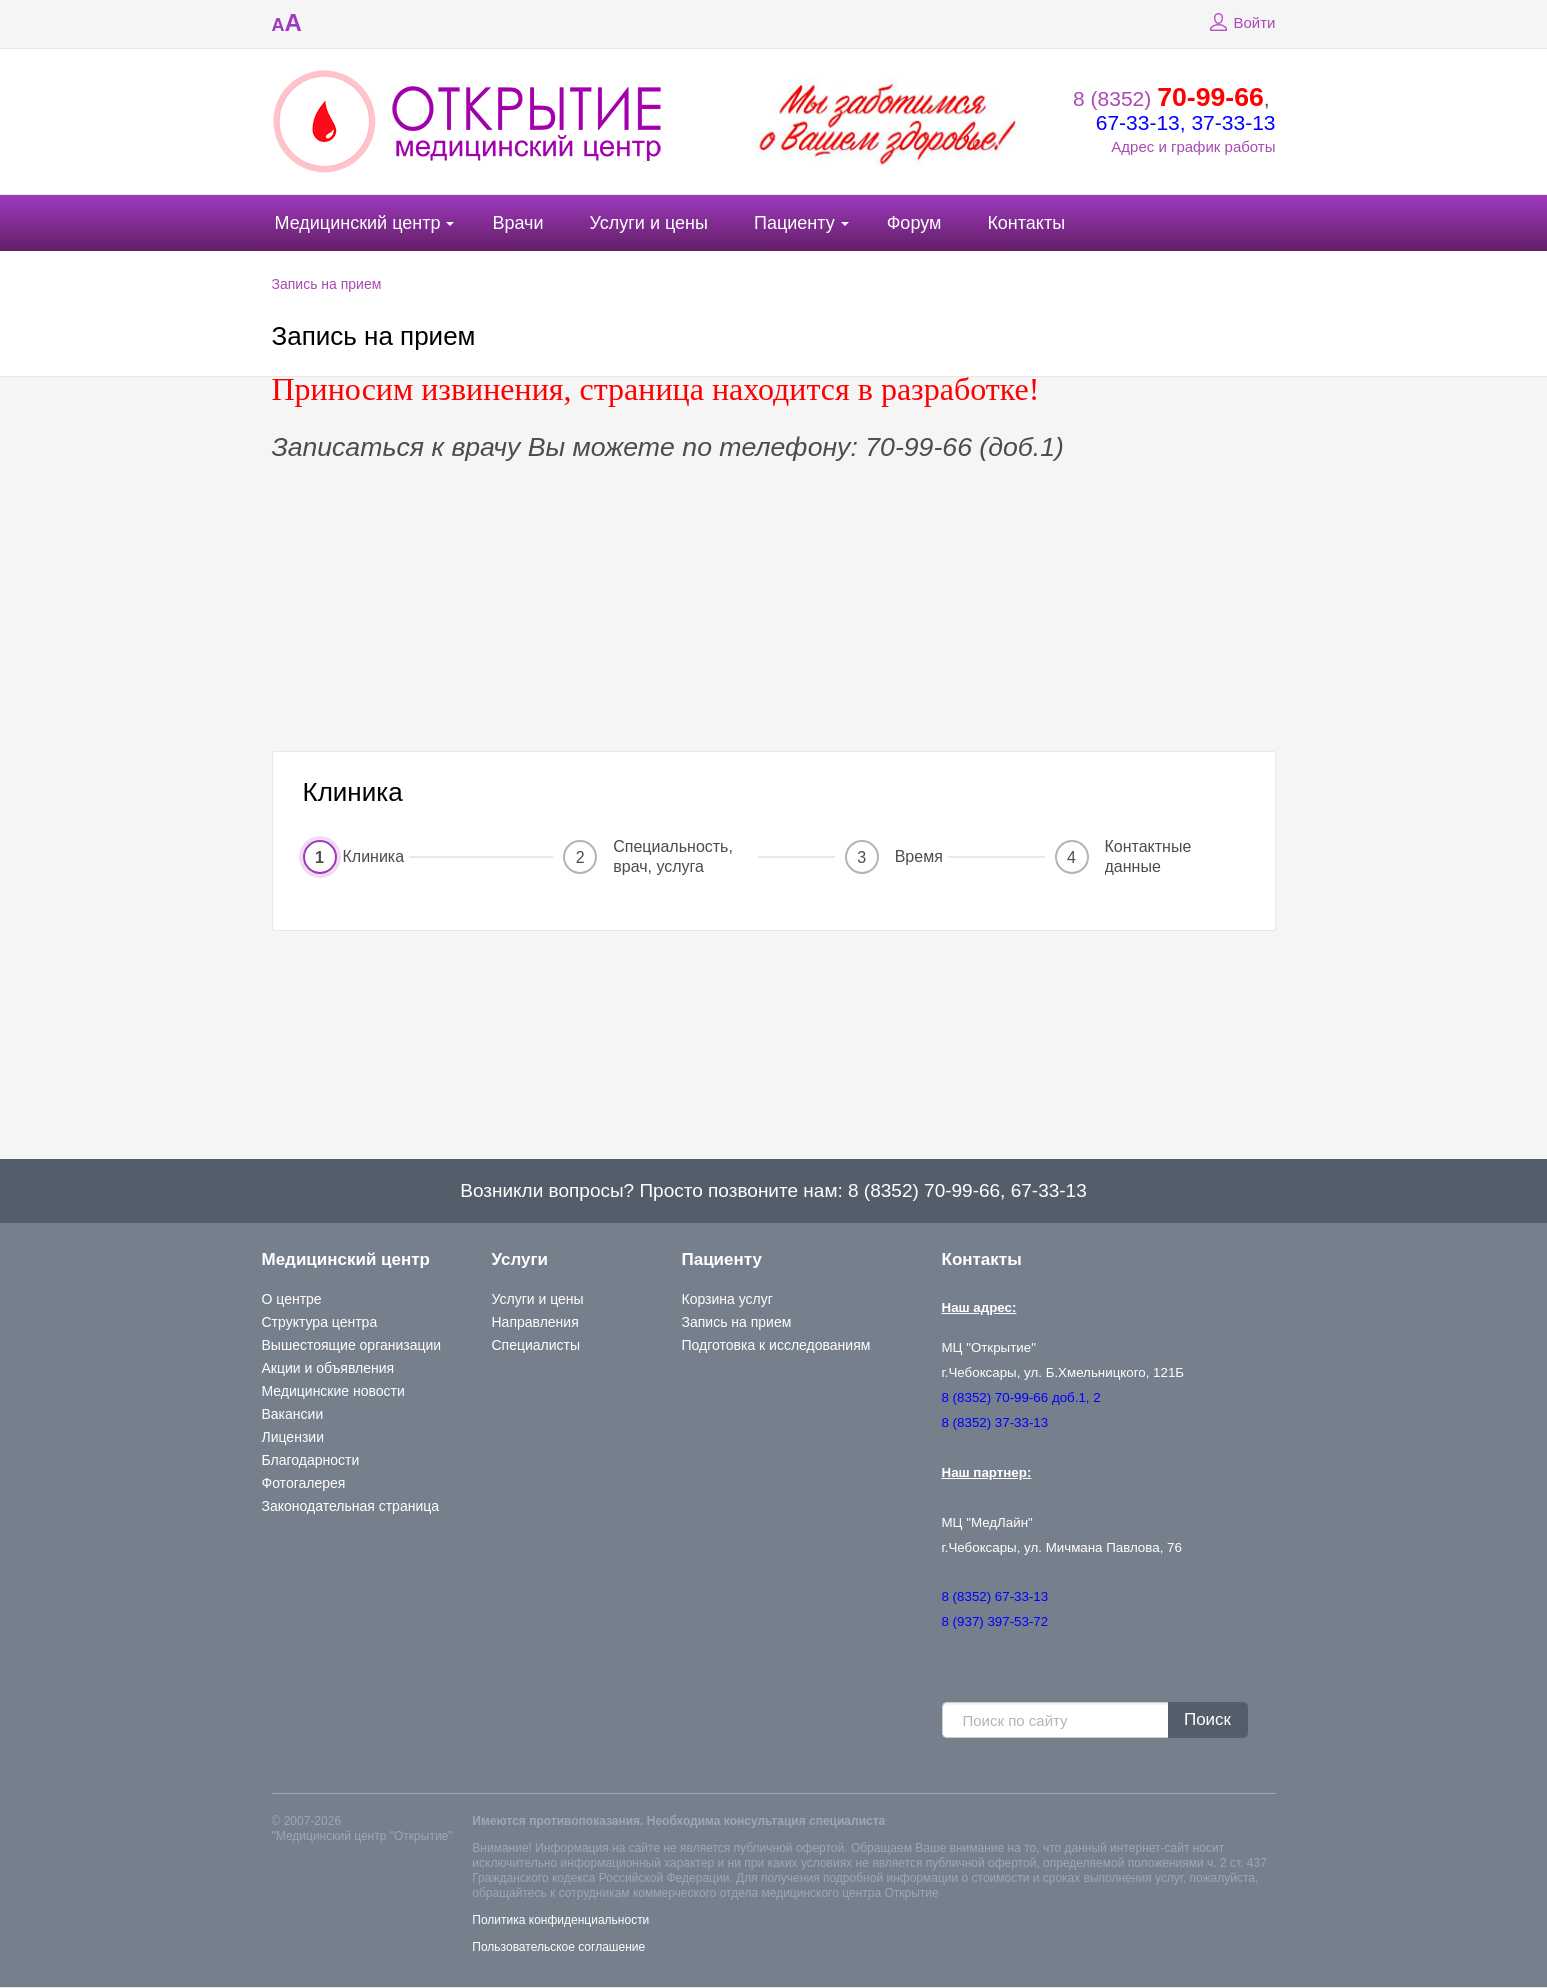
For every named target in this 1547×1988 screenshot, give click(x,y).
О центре (292, 1299)
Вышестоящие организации (352, 1345)
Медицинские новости (333, 1391)
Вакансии (293, 1414)
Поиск (1207, 1719)
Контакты (1026, 223)
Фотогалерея (304, 1483)
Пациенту (794, 223)
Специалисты (536, 1345)
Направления (535, 1322)
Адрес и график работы (1193, 146)
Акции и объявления (328, 1368)
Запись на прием (327, 284)
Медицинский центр (358, 223)
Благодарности (311, 1460)
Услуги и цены (649, 223)
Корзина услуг (727, 1299)
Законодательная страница (351, 1506)
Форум (914, 223)
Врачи (517, 223)
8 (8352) (1168, 98)
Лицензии (293, 1437)
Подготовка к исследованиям (776, 1345)
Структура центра (320, 1322)
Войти (1240, 23)
